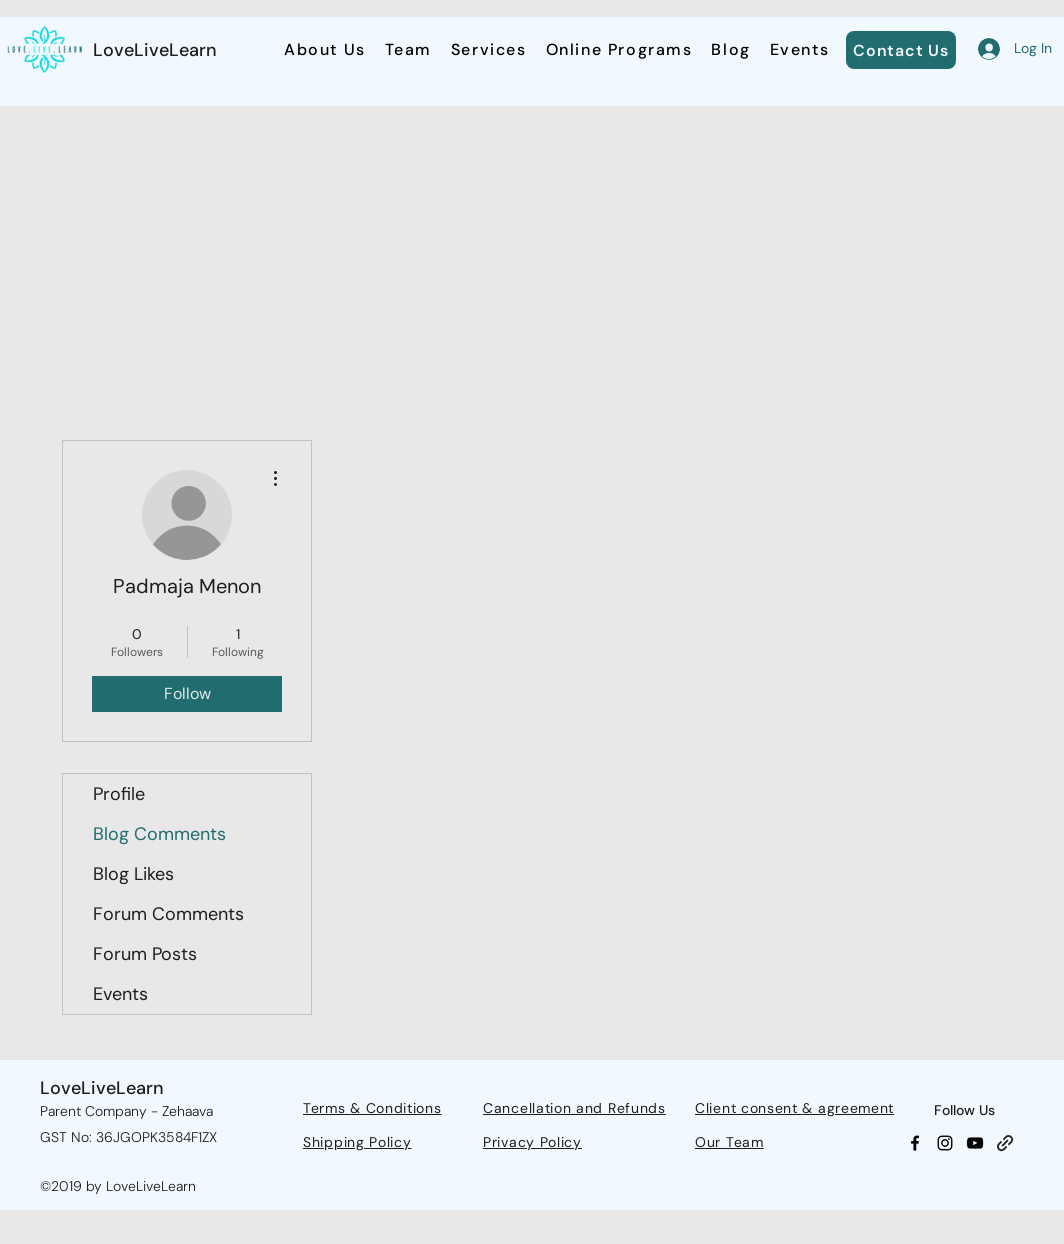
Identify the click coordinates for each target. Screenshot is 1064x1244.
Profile (119, 794)
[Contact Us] (901, 50)
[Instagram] (945, 1143)
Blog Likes (133, 874)
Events (120, 994)
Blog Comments (159, 834)
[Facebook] (915, 1143)
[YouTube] (975, 1143)
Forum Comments (168, 914)
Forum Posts (145, 954)
